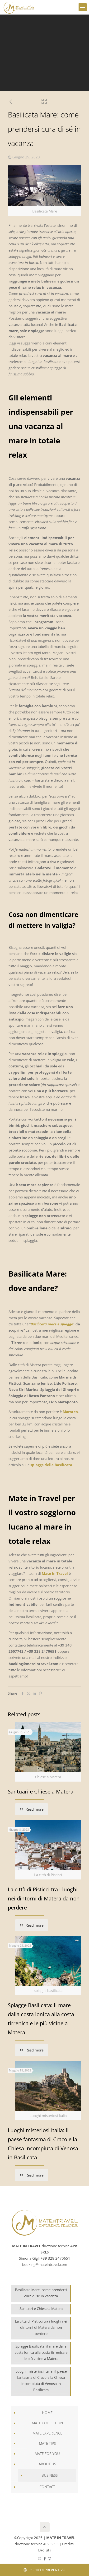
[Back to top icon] (45, 2527)
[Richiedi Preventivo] (44, 2570)
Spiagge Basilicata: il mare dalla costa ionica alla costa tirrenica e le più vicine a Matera (41, 2352)
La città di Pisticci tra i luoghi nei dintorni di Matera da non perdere (44, 1898)
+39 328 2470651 (55, 2258)
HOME (47, 2412)
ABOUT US (47, 2463)
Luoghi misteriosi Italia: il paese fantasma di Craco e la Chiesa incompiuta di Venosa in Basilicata (41, 2380)
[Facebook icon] (44, 2558)
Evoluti (44, 2550)
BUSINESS (50, 2475)
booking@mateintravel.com (44, 2264)
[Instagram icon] (49, 2558)
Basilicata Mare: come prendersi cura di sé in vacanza (41, 2292)
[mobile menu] (83, 7)
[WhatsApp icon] (39, 2558)
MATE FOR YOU (47, 2453)
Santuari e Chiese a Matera (40, 1791)
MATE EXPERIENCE (47, 2433)
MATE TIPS (47, 2443)
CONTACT (47, 2486)
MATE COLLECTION (47, 2422)
